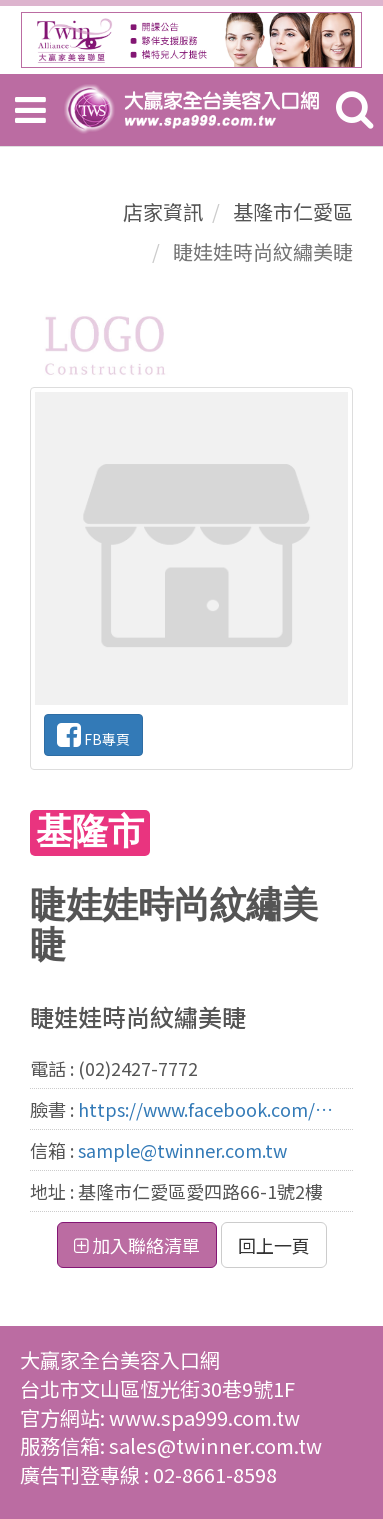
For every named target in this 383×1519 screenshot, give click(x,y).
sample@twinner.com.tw (182, 1150)
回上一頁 (274, 1245)
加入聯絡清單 (137, 1245)
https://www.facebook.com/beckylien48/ (207, 1109)
